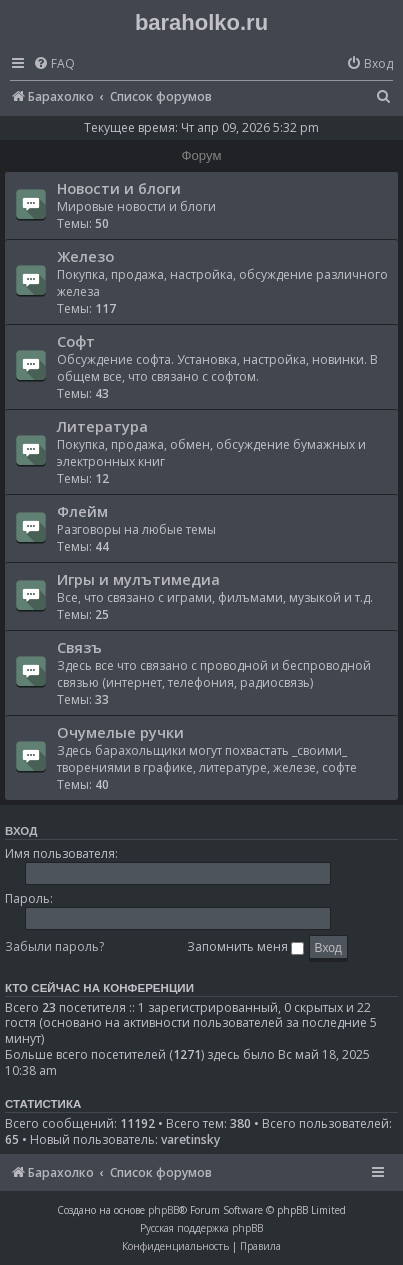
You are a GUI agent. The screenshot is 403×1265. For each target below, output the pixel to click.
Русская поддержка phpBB (201, 1228)
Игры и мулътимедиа (138, 579)
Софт (76, 341)
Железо (85, 256)
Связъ (79, 647)
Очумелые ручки (120, 732)
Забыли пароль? (54, 946)
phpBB (163, 1210)
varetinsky (190, 1140)
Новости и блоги (119, 188)
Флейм (82, 511)
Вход (21, 831)
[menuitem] (54, 64)
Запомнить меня (245, 946)
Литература (102, 426)
